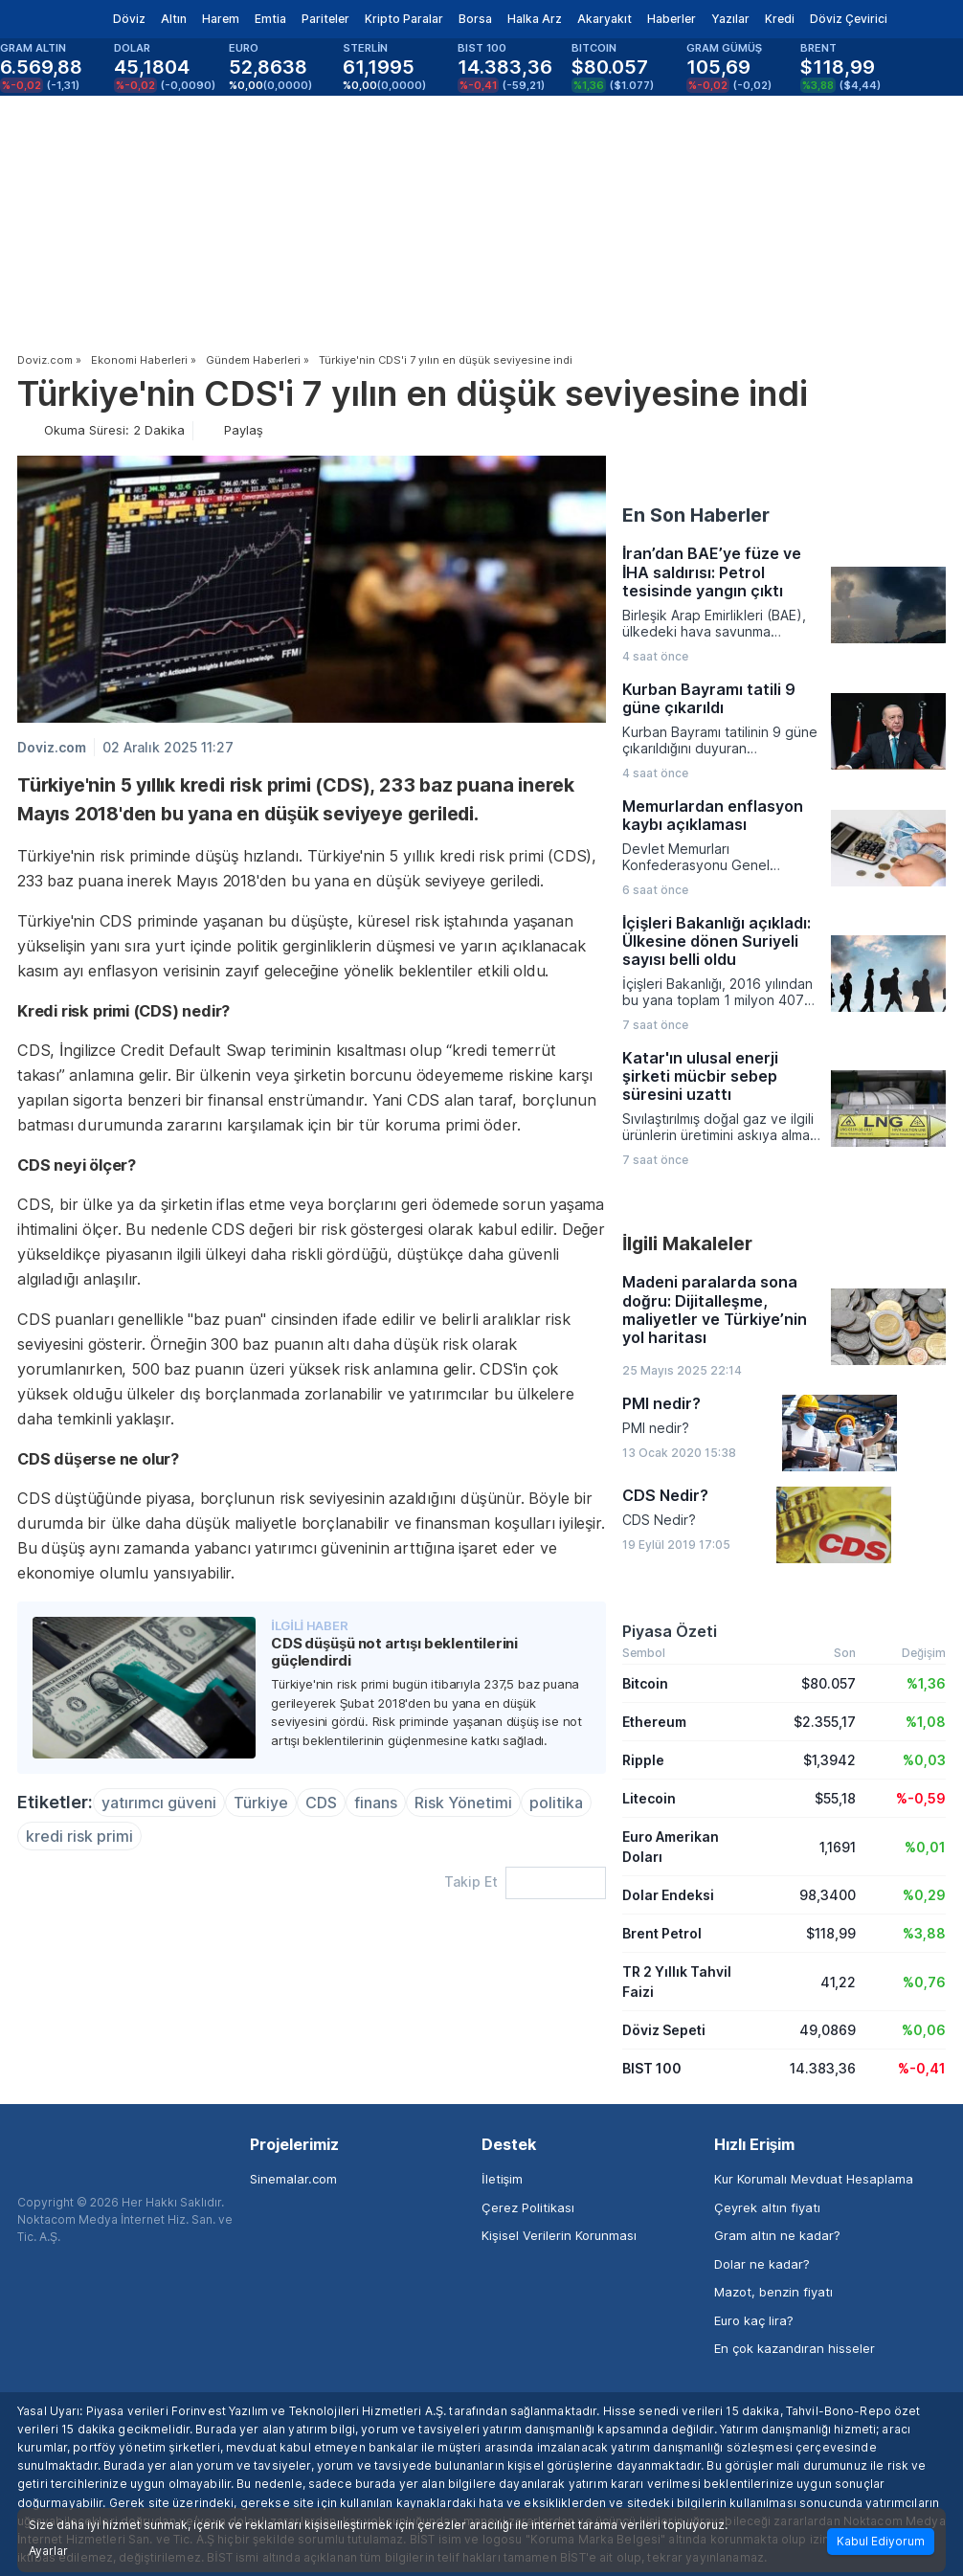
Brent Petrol (662, 1933)
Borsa (475, 18)
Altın (174, 18)
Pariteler (325, 18)
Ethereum (654, 1722)
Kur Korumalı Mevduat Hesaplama (813, 2178)
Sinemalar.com (293, 2178)
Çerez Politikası (528, 2207)
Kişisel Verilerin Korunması (559, 2235)
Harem (220, 18)
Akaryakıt (604, 18)
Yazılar (730, 18)
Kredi (780, 18)
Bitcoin (645, 1683)
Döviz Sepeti (663, 2030)
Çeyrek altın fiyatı (767, 2207)
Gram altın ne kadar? (777, 2235)
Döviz (129, 18)
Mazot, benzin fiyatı (773, 2291)
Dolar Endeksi (668, 1895)
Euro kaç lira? (754, 2320)
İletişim (502, 2178)
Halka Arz (534, 18)
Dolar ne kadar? (762, 2264)
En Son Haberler (696, 515)
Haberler (671, 18)
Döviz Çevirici (848, 18)
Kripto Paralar (404, 18)
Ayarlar (48, 2551)
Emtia (270, 18)
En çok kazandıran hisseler (794, 2348)
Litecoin (649, 1798)
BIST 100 (652, 2068)
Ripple (643, 1760)
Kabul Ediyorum (881, 2541)
